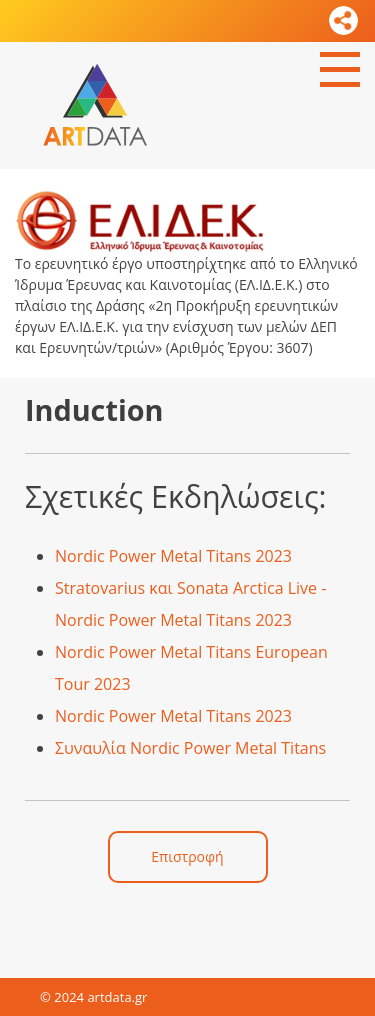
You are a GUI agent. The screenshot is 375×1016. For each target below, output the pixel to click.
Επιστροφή (187, 856)
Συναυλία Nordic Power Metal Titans (190, 748)
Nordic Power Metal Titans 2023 (173, 556)
